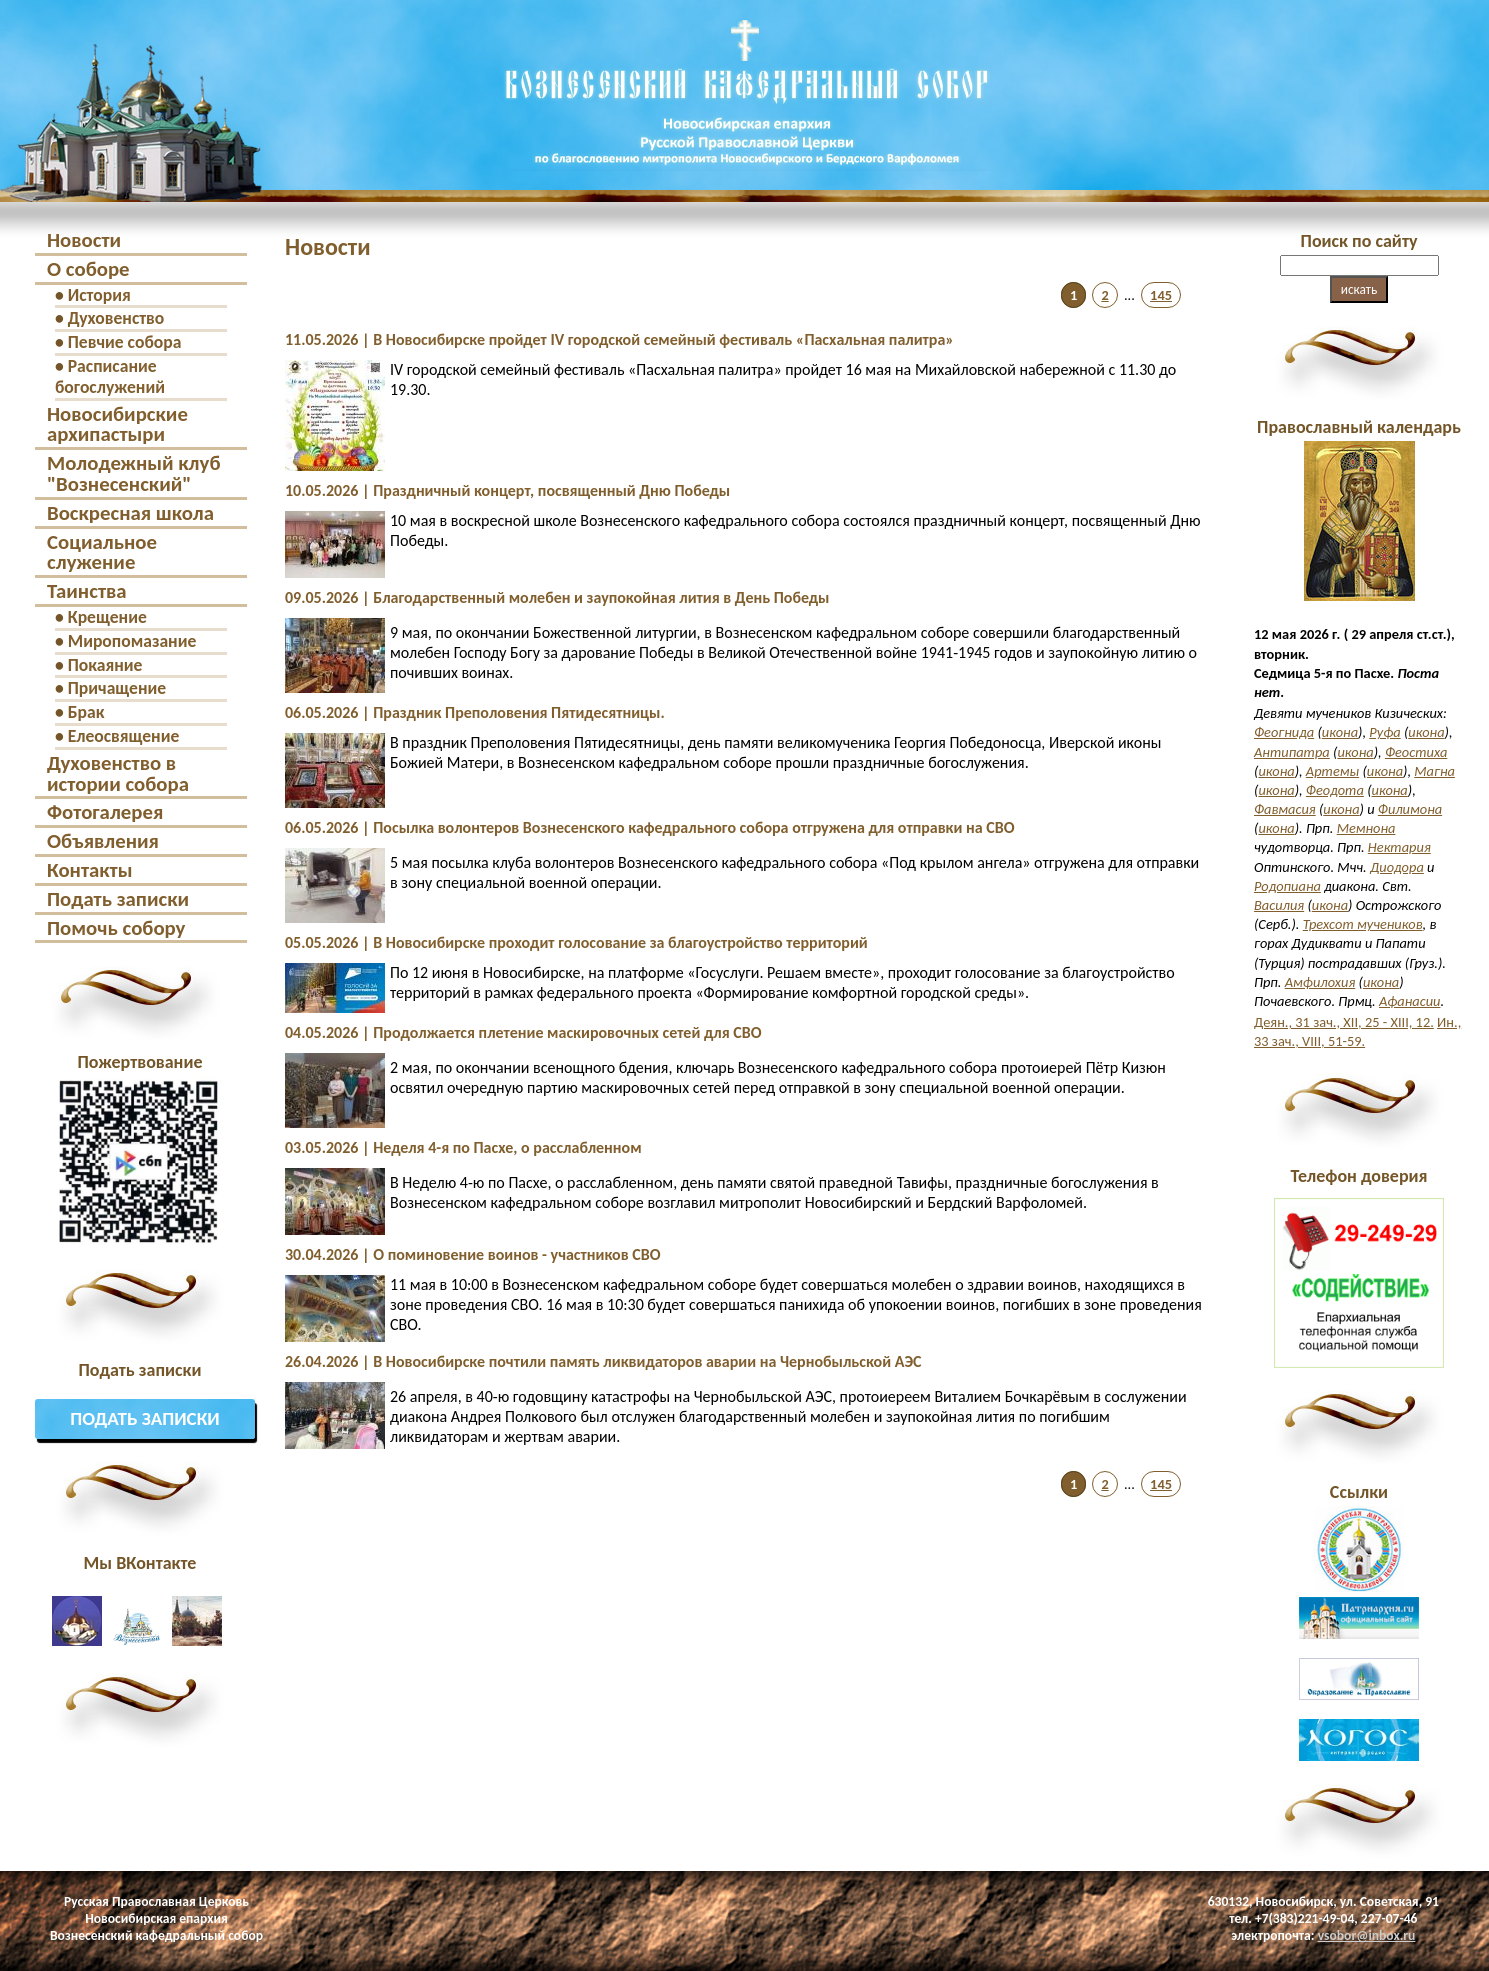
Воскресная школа (130, 513)
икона (1340, 732)
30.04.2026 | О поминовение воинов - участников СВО (472, 1254)
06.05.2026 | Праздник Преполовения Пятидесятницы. (475, 712)
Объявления (103, 841)
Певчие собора (125, 342)
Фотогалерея (105, 812)
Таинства (87, 591)
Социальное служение (102, 552)
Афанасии (1409, 1001)
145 (1161, 295)
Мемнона (1366, 828)
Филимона (1410, 809)
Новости (84, 240)
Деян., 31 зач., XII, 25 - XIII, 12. (1344, 1022)
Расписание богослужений (110, 376)
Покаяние (105, 665)
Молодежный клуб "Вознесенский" (133, 473)
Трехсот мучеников (1363, 924)
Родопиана (1287, 886)
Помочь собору (116, 928)
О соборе (88, 269)
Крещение (107, 617)
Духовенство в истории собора (118, 773)
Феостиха (1416, 752)
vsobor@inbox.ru (1367, 1935)
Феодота (1335, 790)
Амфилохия (1320, 982)
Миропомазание (132, 641)
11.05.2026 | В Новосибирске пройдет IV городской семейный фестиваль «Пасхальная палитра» (619, 339)
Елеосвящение (124, 736)
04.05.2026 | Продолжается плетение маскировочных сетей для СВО (523, 1032)
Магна (1434, 771)
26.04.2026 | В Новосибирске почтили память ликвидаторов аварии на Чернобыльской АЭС (603, 1361)
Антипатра (1292, 752)
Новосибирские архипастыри (117, 424)
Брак (86, 712)
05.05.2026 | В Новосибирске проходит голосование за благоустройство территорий (576, 942)
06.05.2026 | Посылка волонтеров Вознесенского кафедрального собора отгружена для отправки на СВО (650, 827)
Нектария (1399, 847)
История (99, 295)
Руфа (1384, 732)
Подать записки (118, 899)
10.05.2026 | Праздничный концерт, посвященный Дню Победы (507, 490)
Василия (1279, 905)
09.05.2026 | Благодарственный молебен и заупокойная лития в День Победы (557, 597)
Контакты (90, 870)
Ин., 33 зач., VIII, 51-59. (1357, 1031)
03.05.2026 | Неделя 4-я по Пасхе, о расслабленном (463, 1147)
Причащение (117, 688)
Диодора (1397, 867)
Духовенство (116, 318)
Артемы (1332, 771)
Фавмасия (1285, 809)
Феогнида (1284, 732)
